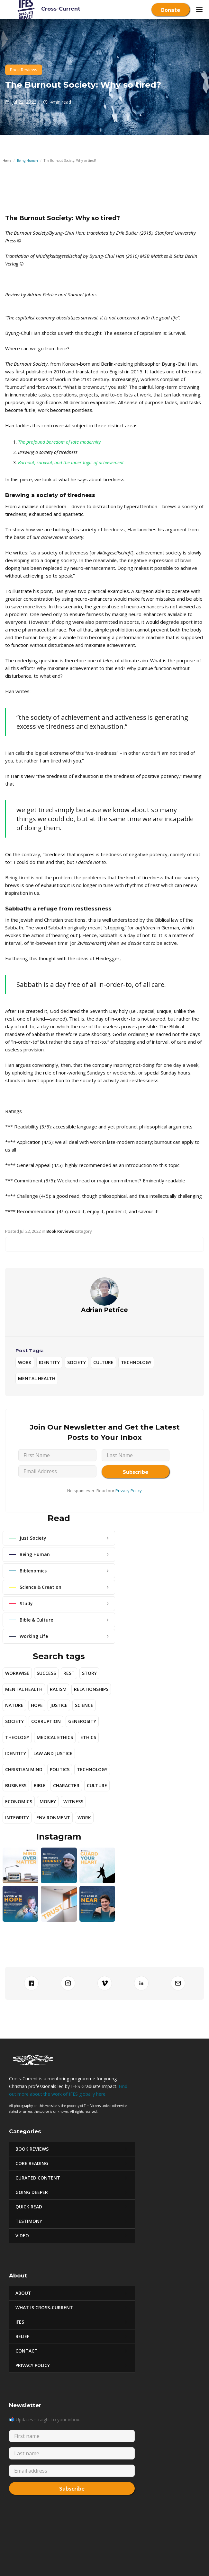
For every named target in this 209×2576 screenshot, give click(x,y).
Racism (58, 1689)
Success (46, 1673)
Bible (40, 1785)
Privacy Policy (128, 1490)
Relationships (91, 1689)
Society (76, 1362)
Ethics (88, 1737)
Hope (37, 1705)
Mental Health (36, 1378)
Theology (17, 1737)
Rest (69, 1673)
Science (84, 1705)
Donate (170, 9)
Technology (136, 1362)
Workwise (17, 1673)
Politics (59, 1769)
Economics (18, 1801)
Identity (49, 1362)
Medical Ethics (55, 1737)
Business (15, 1785)
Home (7, 160)
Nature (14, 1705)
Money (48, 1801)
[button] (199, 9)
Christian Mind (23, 1769)
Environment (53, 1818)
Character (66, 1785)
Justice (59, 1705)
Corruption (46, 1721)
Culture (103, 1362)
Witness (73, 1801)
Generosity (82, 1721)
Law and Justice (52, 1753)
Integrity (17, 1818)
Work (25, 1362)
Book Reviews (23, 70)
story (89, 1673)
